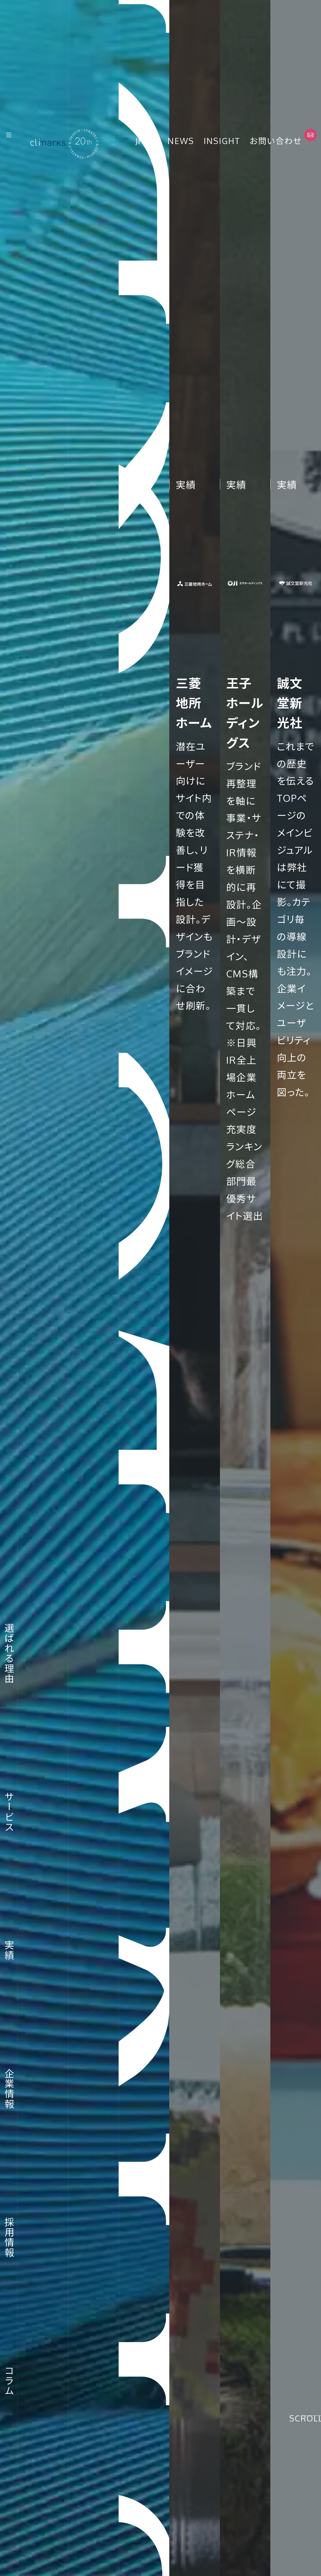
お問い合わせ (276, 140)
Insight (222, 140)
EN (152, 140)
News (181, 140)
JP (139, 140)
